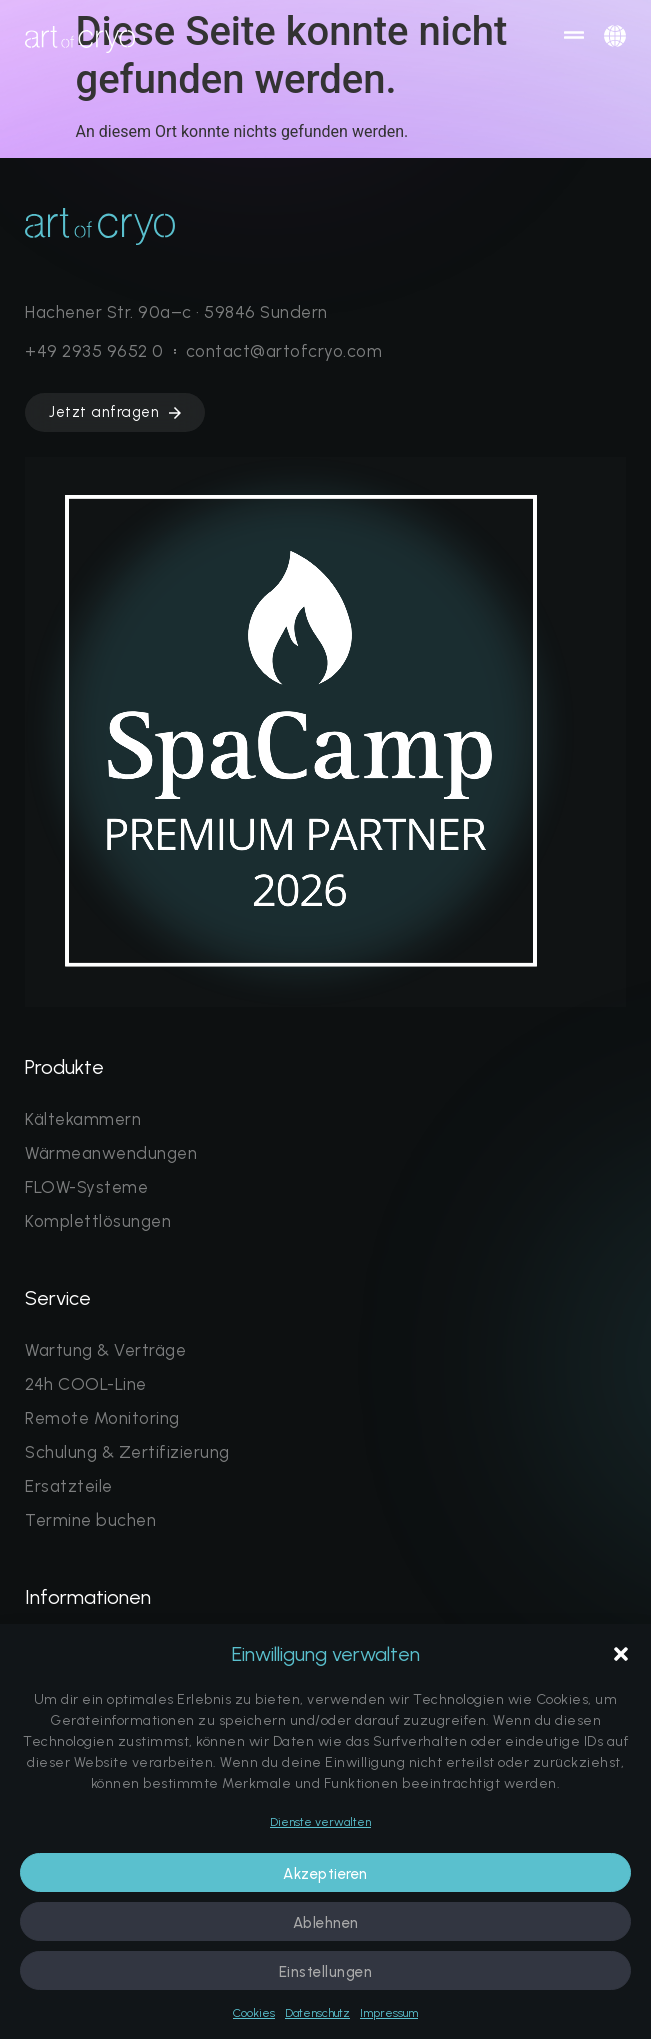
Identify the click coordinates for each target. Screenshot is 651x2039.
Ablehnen (326, 1923)
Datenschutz (317, 2013)
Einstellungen (326, 1972)
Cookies (254, 2013)
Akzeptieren (325, 1874)
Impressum (389, 2013)
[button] (621, 1654)
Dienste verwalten (320, 1822)
